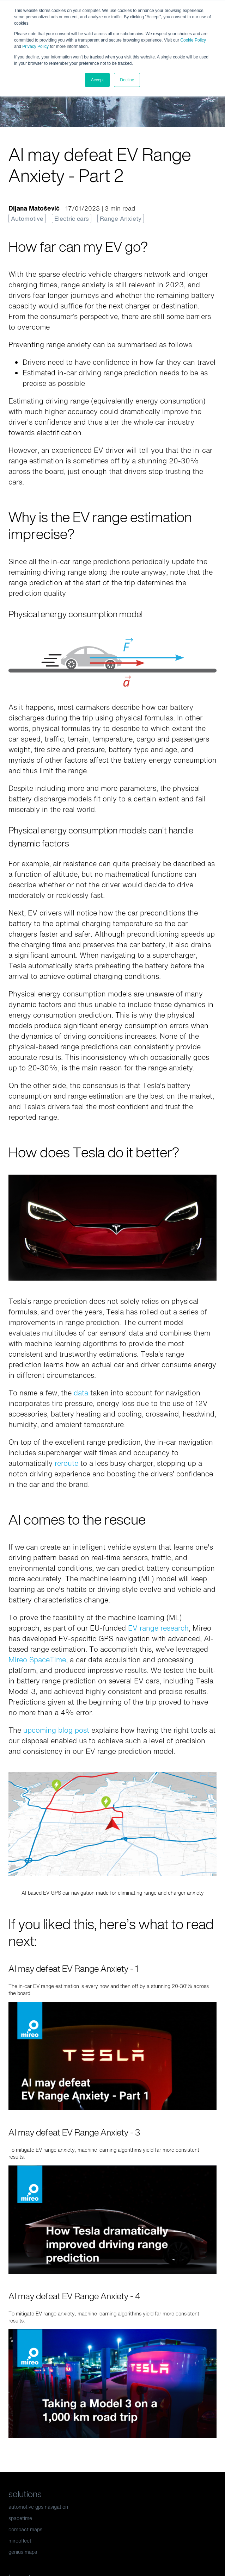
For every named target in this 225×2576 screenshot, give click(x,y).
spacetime (20, 2518)
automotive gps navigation (38, 2507)
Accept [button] (97, 79)
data (81, 1393)
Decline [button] (127, 79)
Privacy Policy (35, 46)
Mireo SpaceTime (37, 1660)
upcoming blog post (56, 1730)
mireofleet (19, 2540)
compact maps (25, 2529)
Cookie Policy (193, 40)
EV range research (158, 1628)
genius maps (22, 2552)
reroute (66, 1463)
